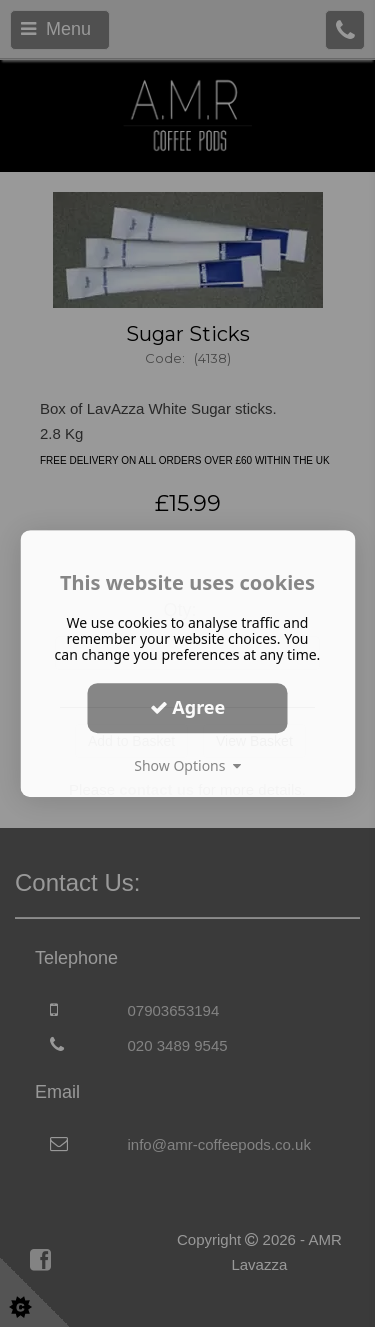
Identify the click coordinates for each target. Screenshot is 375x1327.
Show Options (187, 765)
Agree (188, 707)
